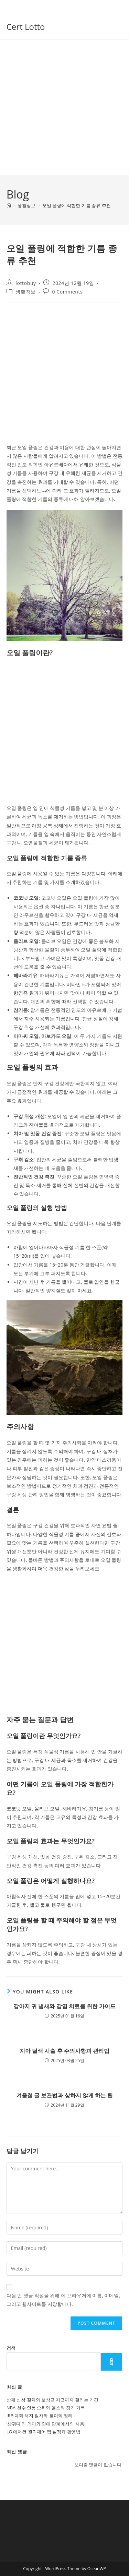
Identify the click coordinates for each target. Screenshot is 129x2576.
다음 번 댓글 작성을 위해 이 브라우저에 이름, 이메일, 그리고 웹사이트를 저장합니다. (63, 2299)
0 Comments (67, 291)
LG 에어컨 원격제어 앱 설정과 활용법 (43, 2432)
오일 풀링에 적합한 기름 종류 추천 (76, 205)
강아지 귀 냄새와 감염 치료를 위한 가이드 (64, 2006)
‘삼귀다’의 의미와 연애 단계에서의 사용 (45, 2424)
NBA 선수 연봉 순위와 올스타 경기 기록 (46, 2408)
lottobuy (25, 283)
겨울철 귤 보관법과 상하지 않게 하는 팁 (64, 2095)
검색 (11, 2348)
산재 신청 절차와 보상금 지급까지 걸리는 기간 (52, 2400)
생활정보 (25, 291)
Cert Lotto (26, 26)
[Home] (9, 205)
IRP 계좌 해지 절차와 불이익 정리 (40, 2415)
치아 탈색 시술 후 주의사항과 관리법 (64, 2050)
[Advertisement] (64, 107)
